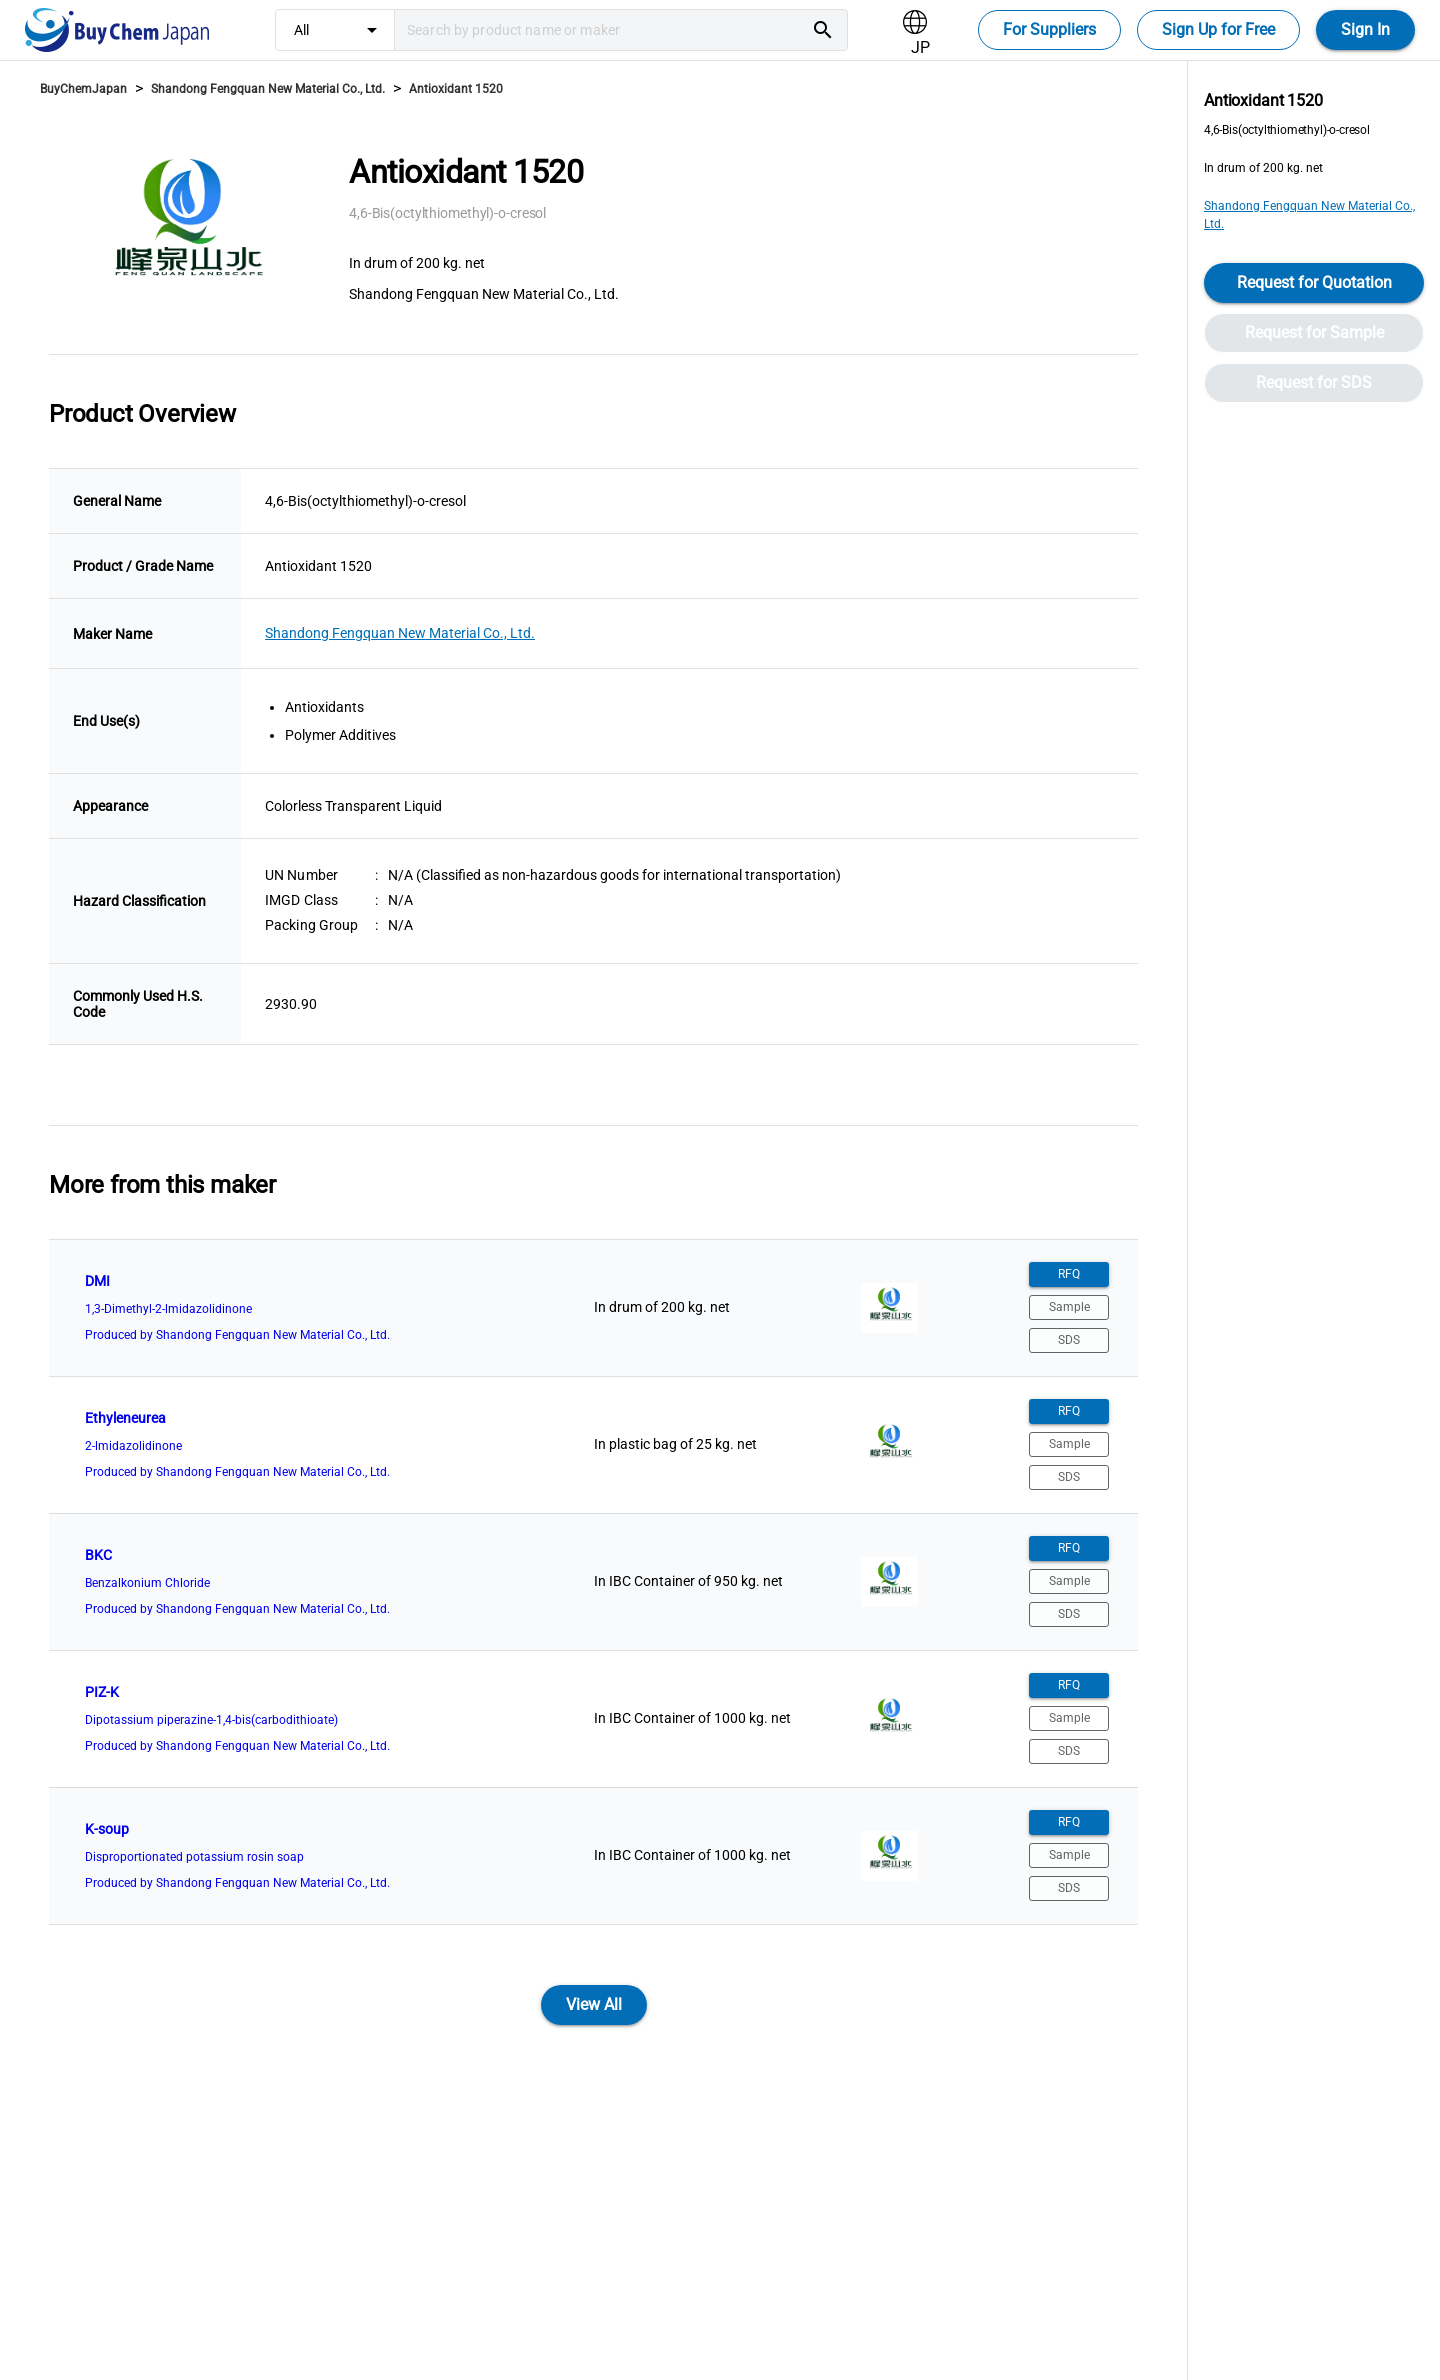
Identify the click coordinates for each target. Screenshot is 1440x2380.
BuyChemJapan (83, 89)
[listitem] (593, 1308)
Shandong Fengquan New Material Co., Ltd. (268, 89)
